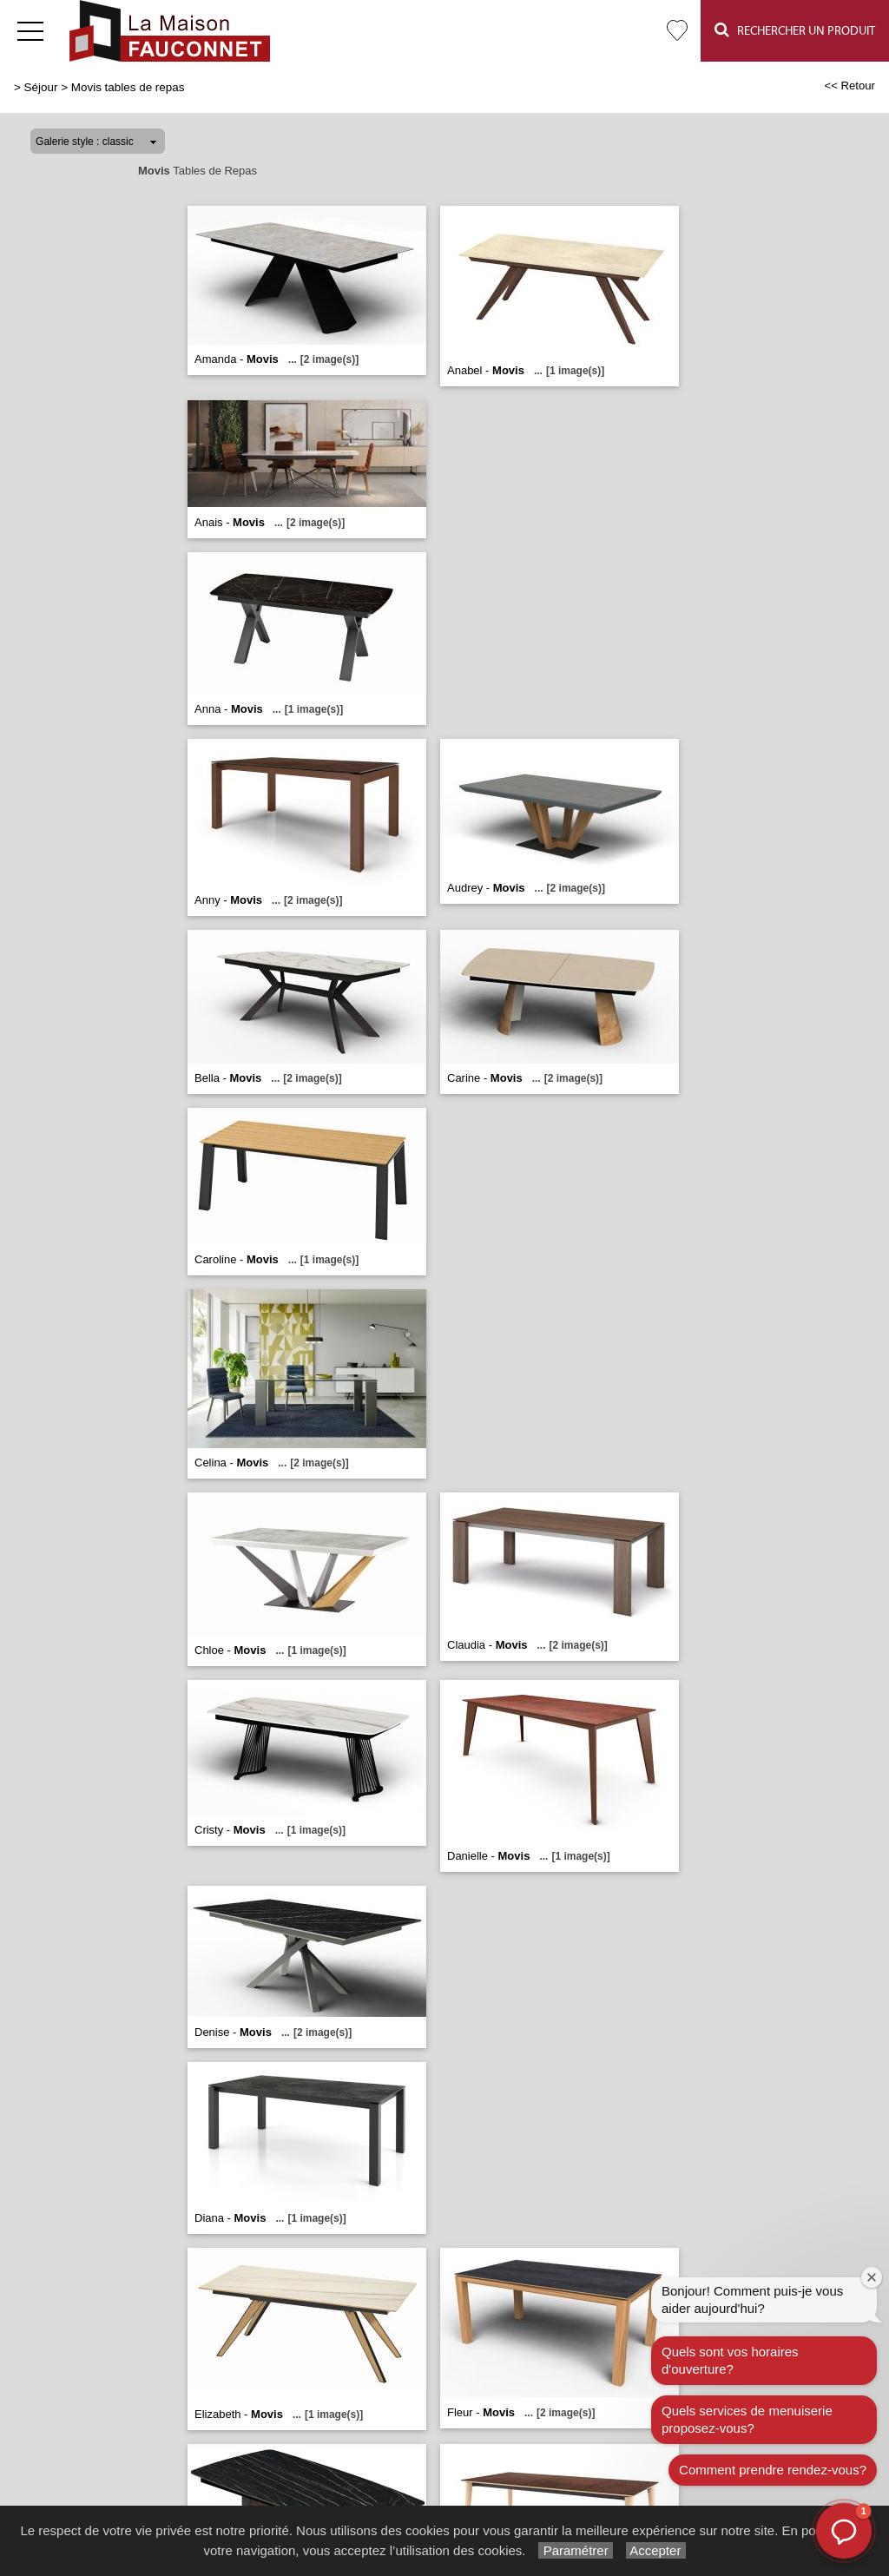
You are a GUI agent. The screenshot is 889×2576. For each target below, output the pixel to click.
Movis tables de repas (128, 87)
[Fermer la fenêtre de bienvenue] (871, 2277)
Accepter (656, 2550)
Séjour (41, 87)
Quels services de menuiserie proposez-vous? (747, 2419)
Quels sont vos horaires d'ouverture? (730, 2360)
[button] (844, 2531)
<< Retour (849, 85)
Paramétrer (575, 2550)
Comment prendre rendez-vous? (772, 2469)
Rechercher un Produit (794, 30)
